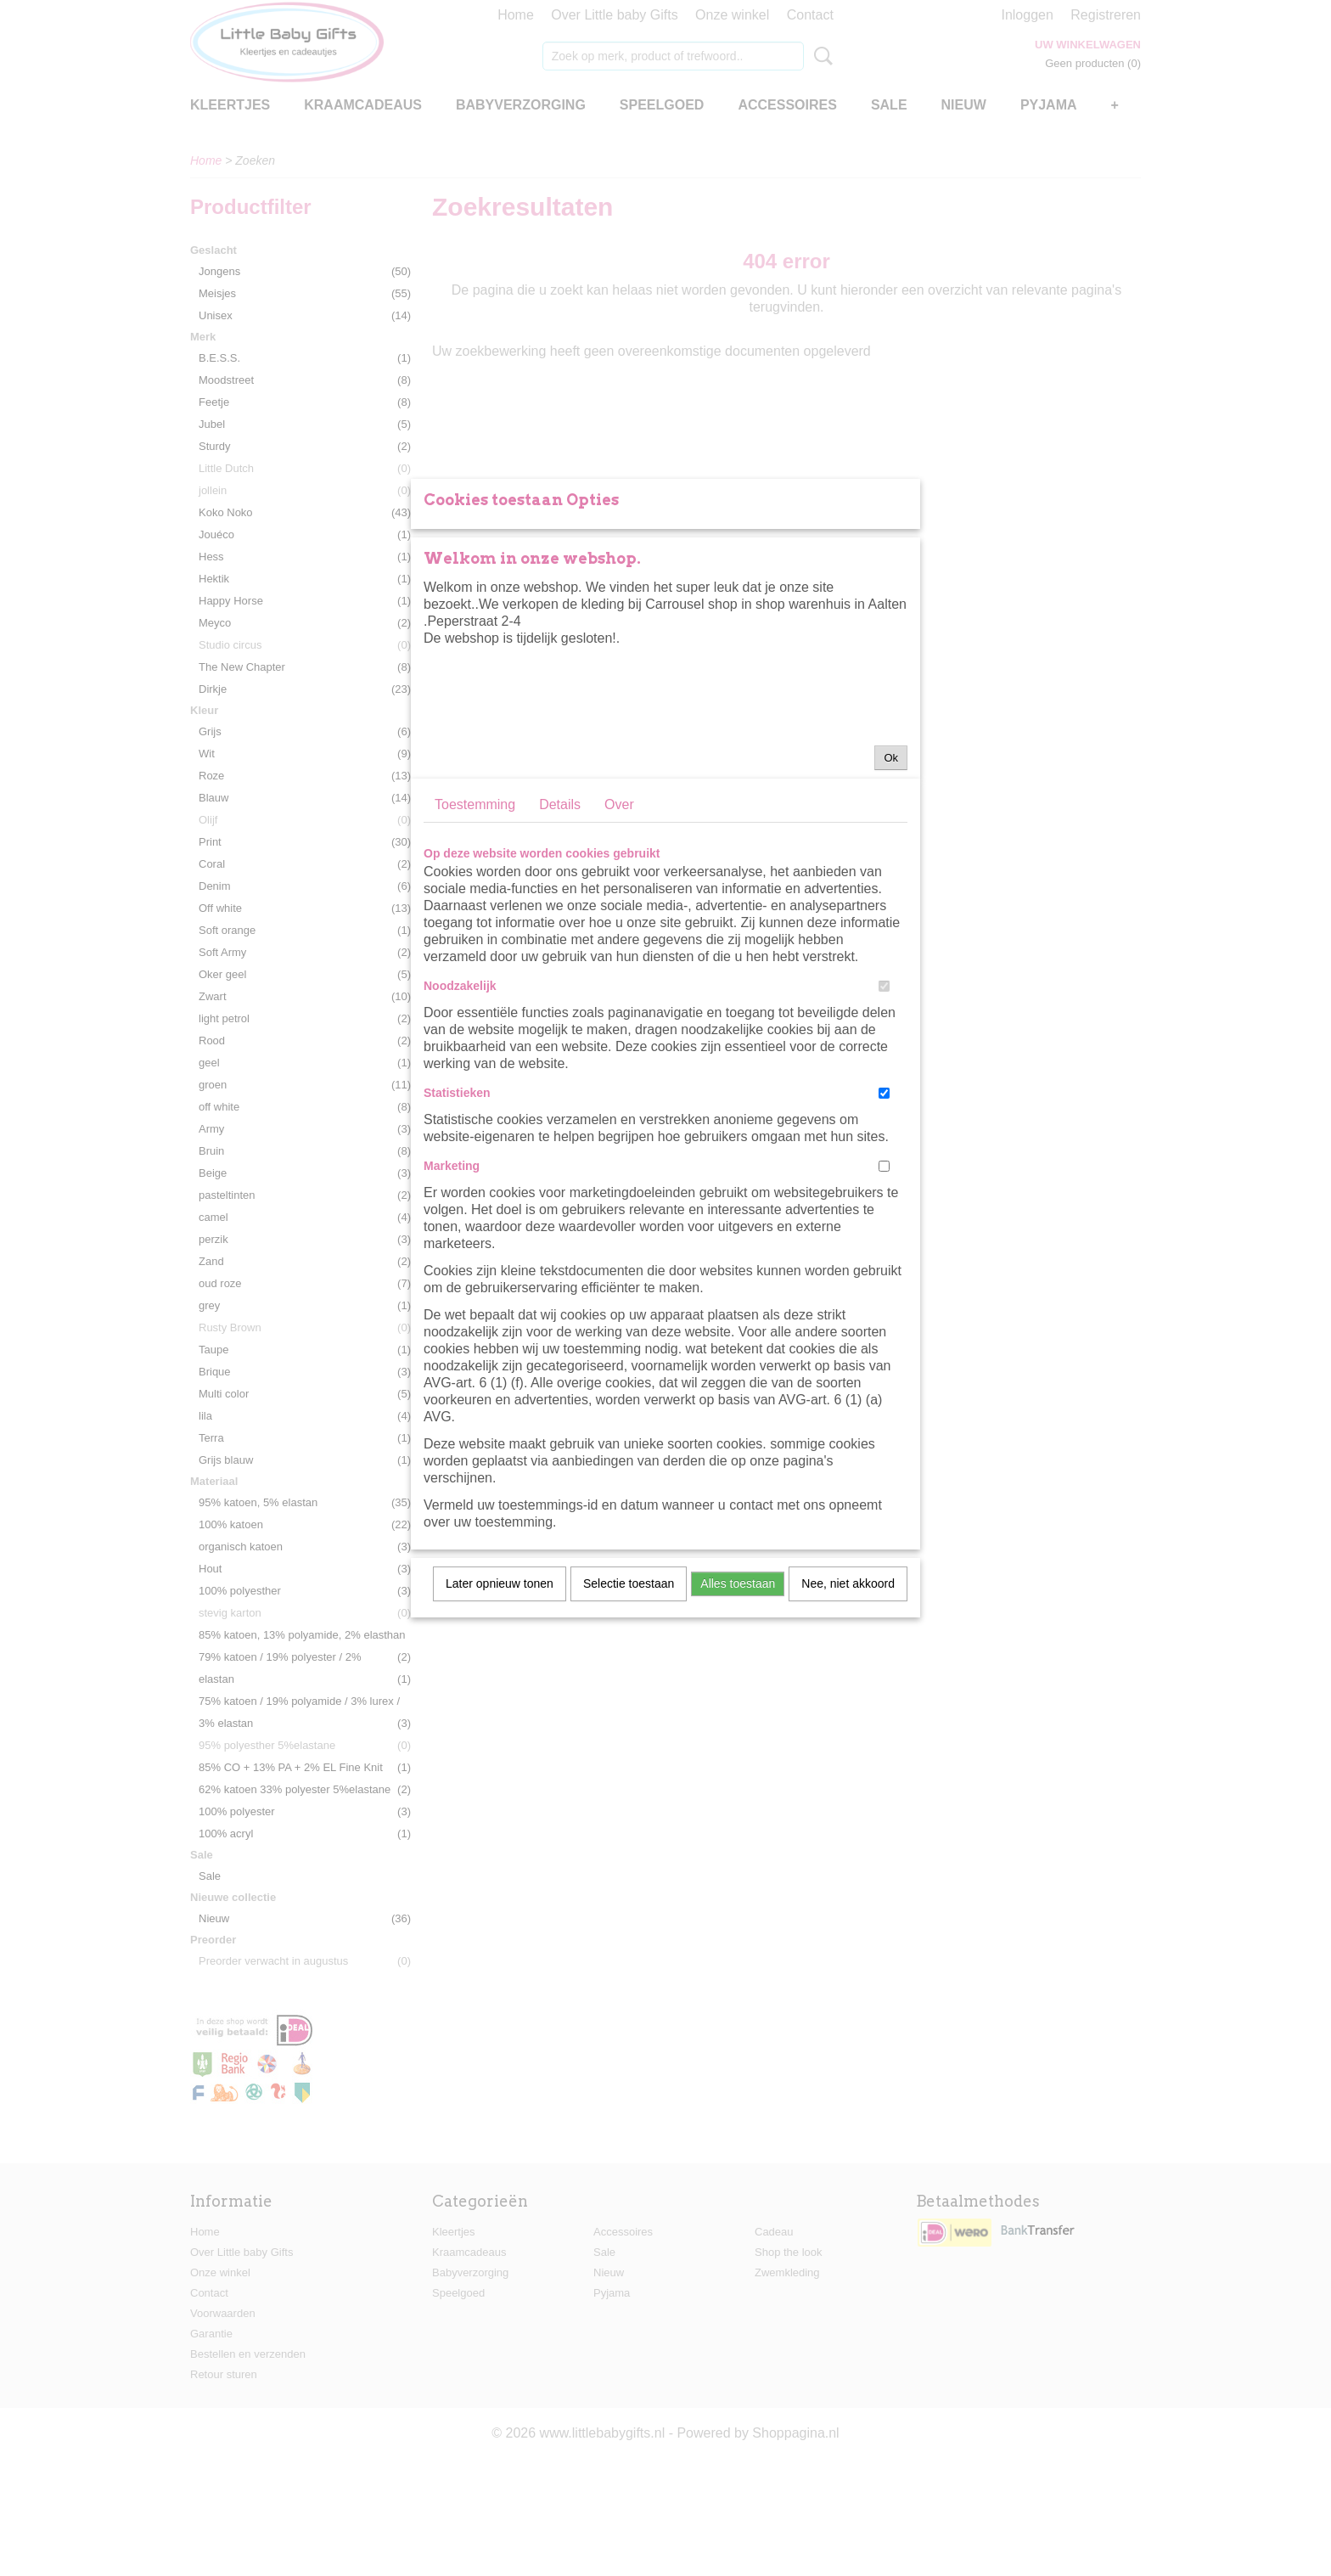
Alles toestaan (737, 1768)
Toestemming (475, 988)
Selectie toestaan (628, 1768)
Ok (891, 942)
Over (619, 988)
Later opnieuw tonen (499, 1768)
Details (560, 988)
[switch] (884, 1170)
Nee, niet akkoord (848, 1768)
